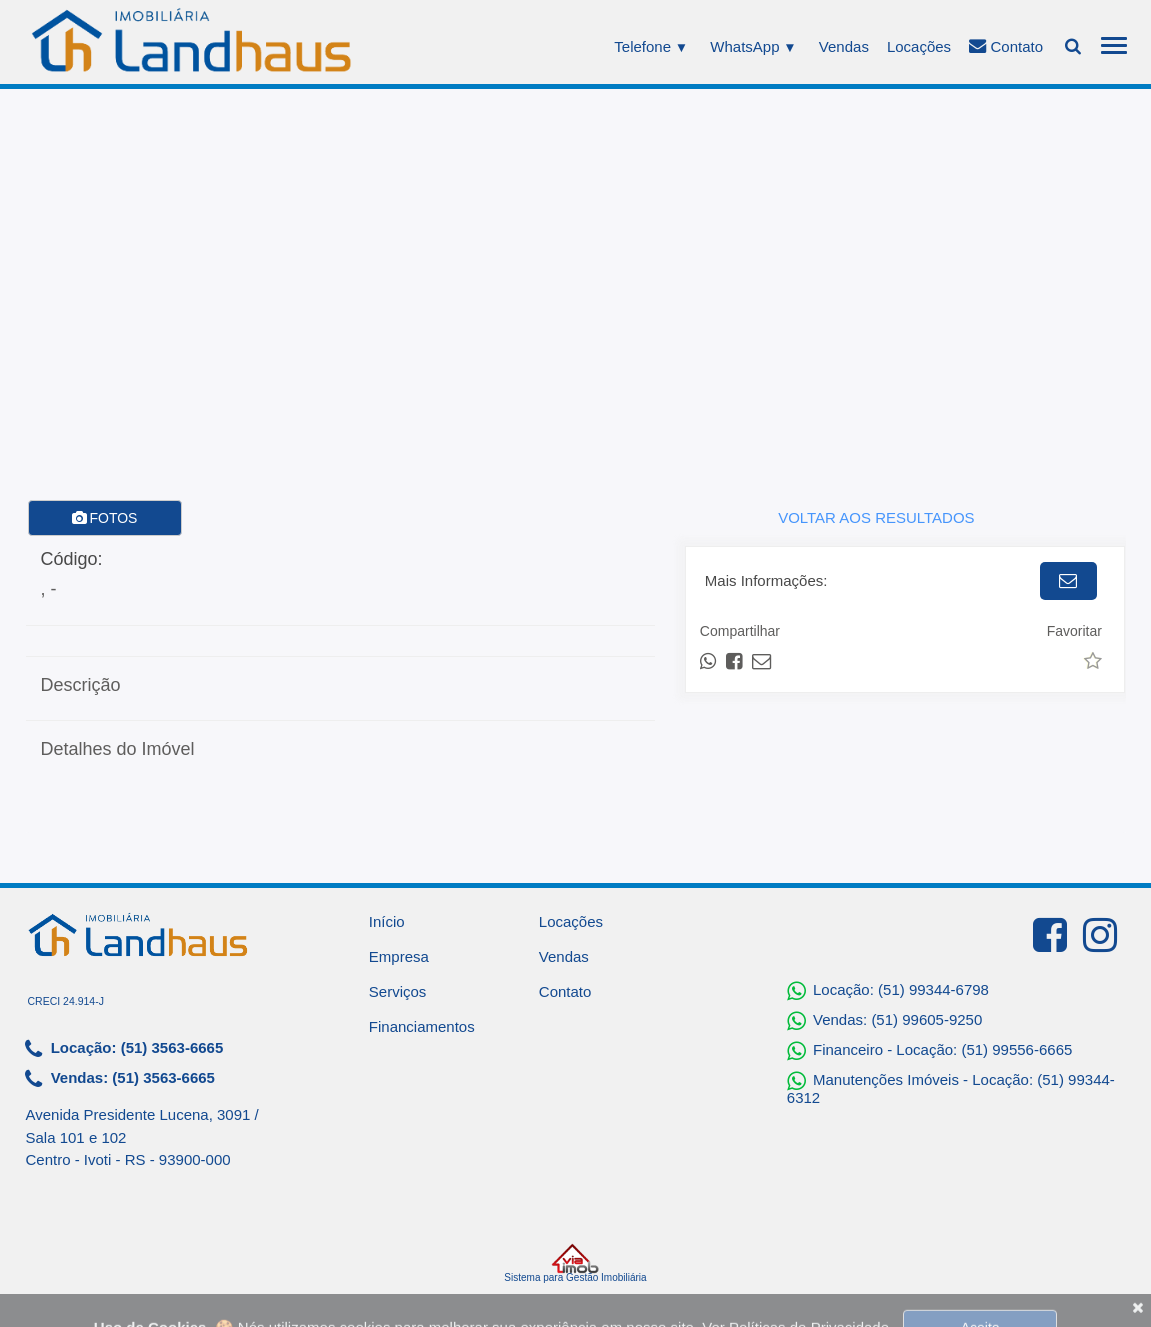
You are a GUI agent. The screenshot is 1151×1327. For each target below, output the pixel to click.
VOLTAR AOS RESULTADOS (876, 517)
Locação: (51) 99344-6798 (888, 991)
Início (387, 921)
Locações (919, 46)
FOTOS (105, 518)
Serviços (398, 991)
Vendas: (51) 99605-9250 (884, 1021)
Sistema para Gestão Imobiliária (575, 1263)
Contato (1006, 46)
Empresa (399, 956)
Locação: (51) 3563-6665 (124, 1049)
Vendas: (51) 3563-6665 (120, 1079)
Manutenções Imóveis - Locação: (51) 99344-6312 (951, 1088)
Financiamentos (422, 1026)
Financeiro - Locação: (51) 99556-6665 (930, 1051)
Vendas (844, 46)
